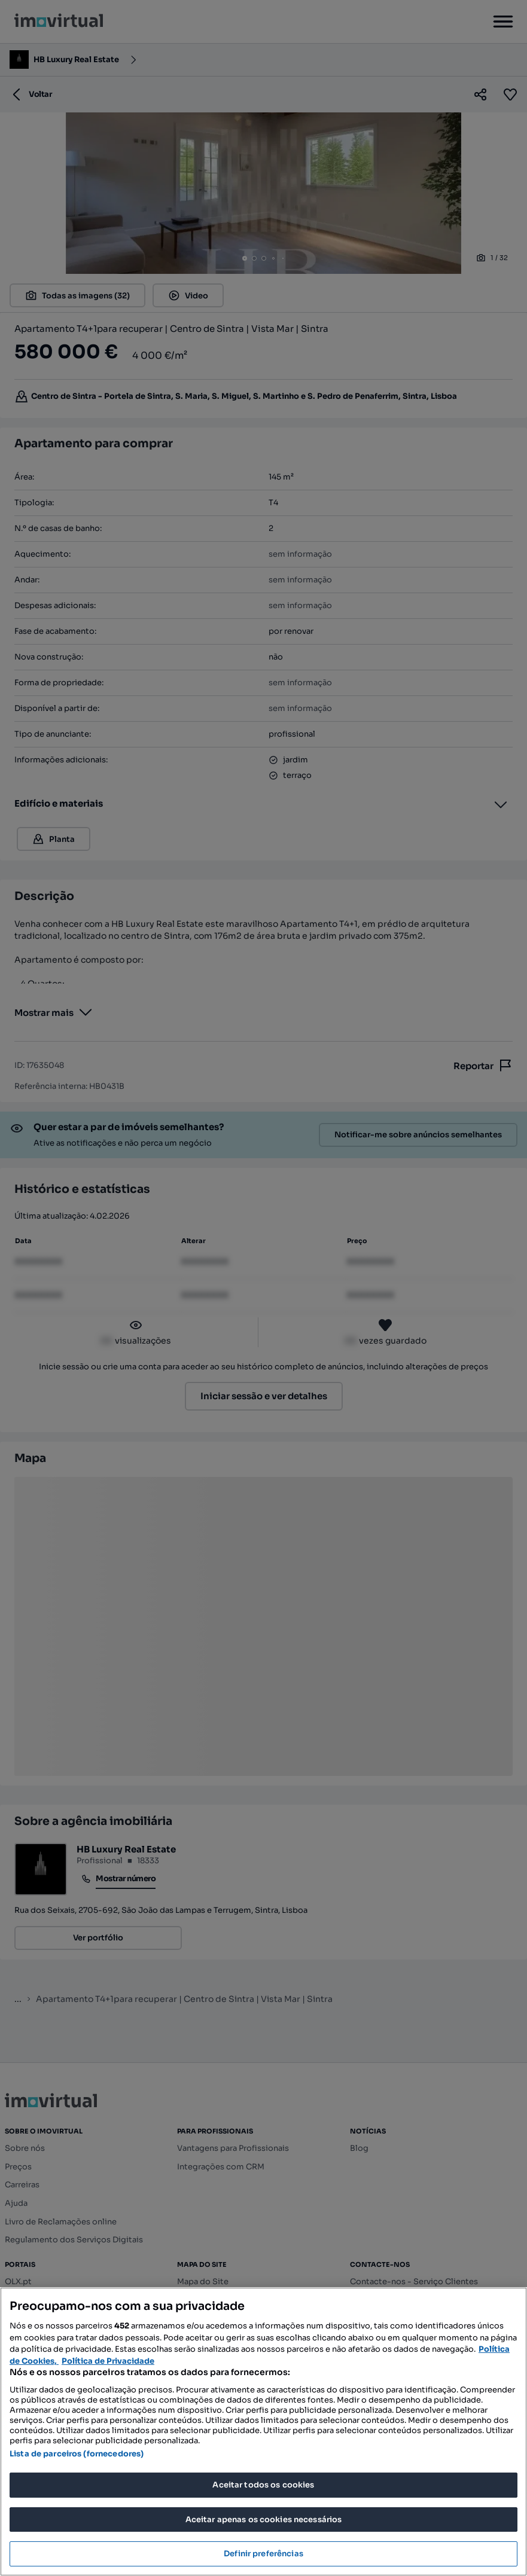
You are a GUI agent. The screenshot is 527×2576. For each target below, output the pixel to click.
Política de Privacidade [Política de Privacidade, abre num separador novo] (108, 2361)
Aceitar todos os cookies (263, 2485)
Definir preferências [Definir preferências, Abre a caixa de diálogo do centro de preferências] (263, 2553)
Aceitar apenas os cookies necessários (263, 2519)
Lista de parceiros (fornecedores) (77, 2454)
